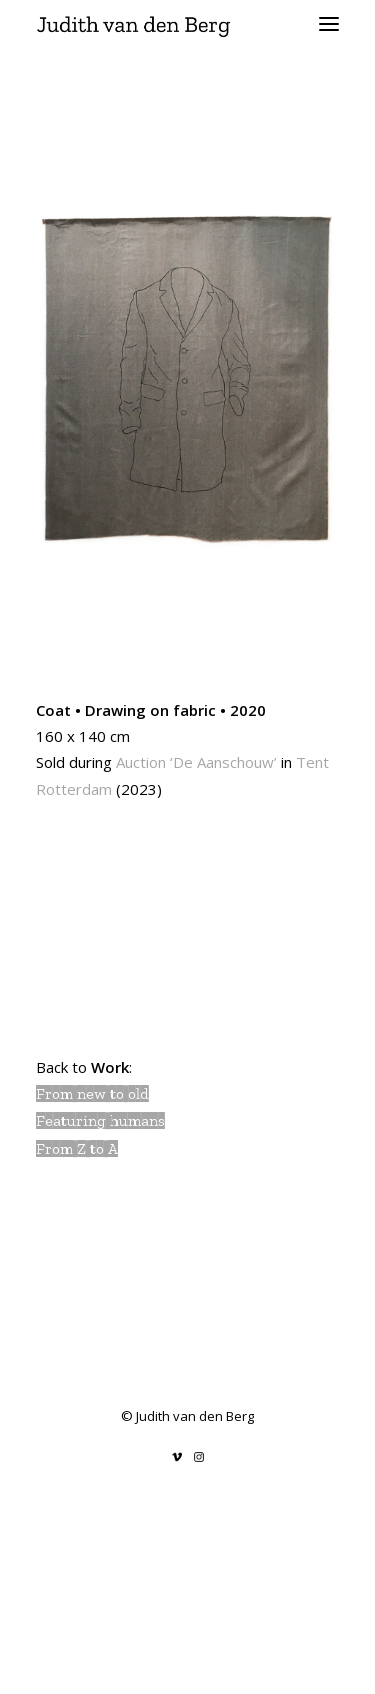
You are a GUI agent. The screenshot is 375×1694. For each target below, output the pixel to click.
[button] (329, 24)
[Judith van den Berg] (187, 24)
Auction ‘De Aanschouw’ (196, 762)
